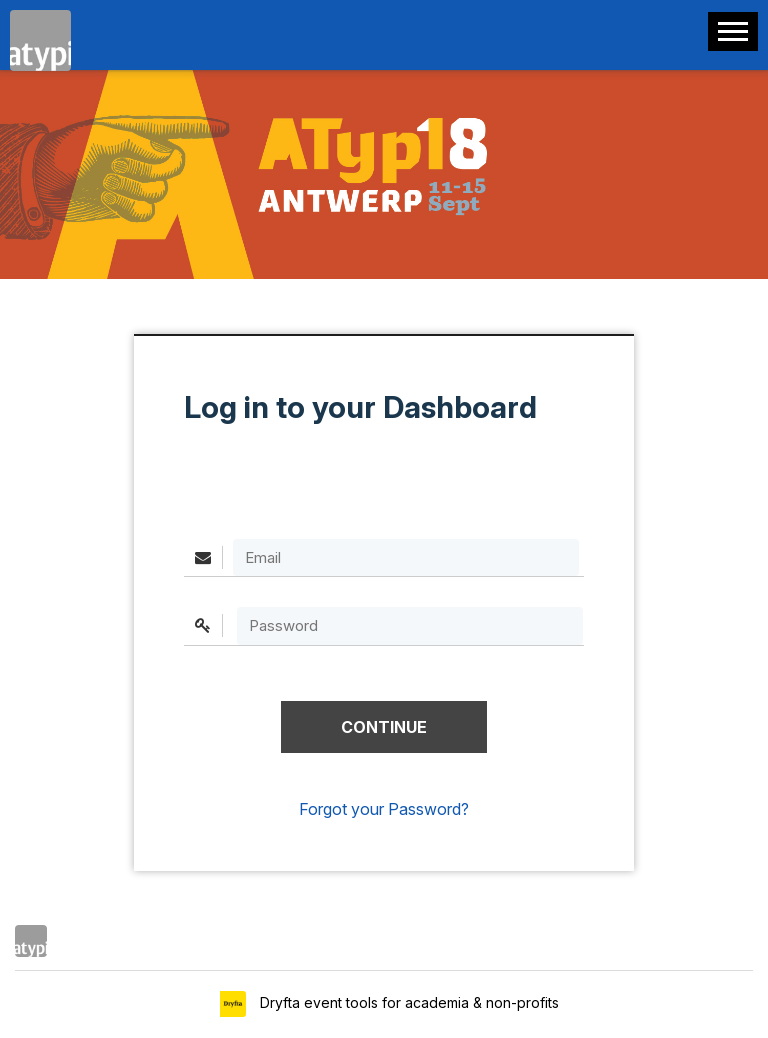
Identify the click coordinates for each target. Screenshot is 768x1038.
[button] (384, 727)
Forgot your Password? (384, 809)
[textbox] (410, 625)
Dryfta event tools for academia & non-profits (407, 1002)
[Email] (406, 557)
